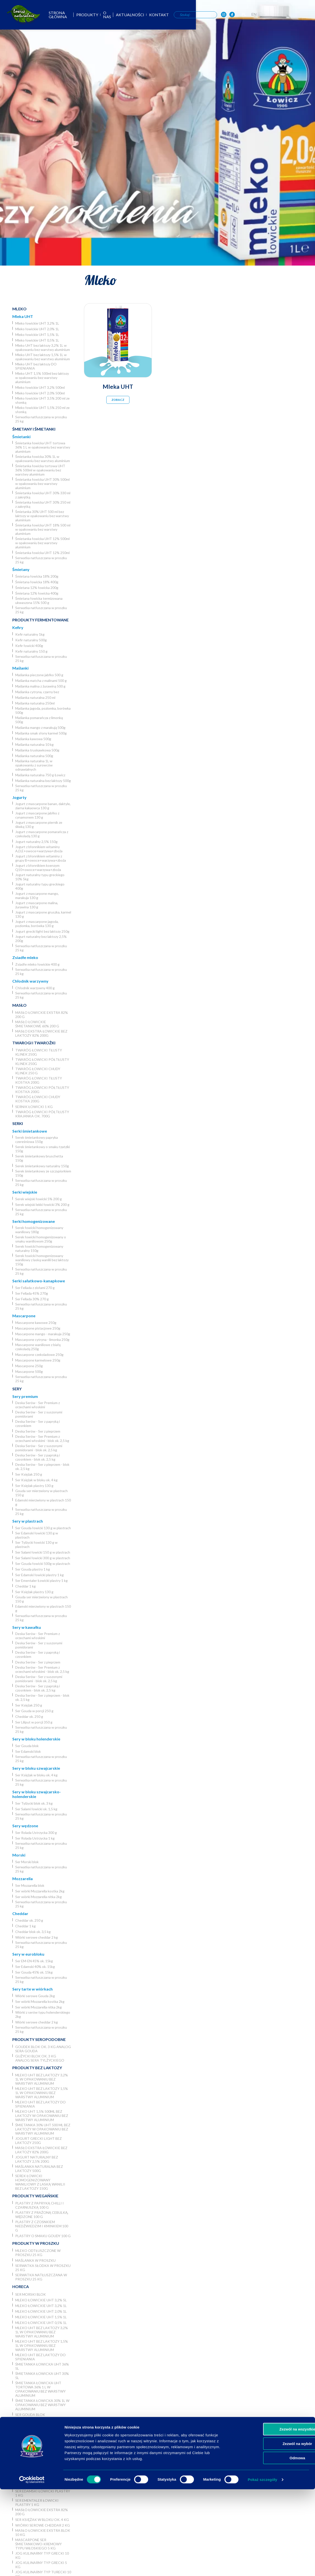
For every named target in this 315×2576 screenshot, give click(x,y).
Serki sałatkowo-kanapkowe (38, 1280)
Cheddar (20, 1913)
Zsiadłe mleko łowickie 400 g (37, 964)
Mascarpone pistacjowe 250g (37, 1328)
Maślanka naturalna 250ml (35, 703)
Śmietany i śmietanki (33, 429)
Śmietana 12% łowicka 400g (36, 593)
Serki (17, 1123)
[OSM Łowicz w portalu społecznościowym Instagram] (275, 15)
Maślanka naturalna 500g (34, 756)
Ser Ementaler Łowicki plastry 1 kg (41, 1580)
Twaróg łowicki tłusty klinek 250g (38, 1052)
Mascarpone (23, 1315)
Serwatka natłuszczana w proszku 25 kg (41, 419)
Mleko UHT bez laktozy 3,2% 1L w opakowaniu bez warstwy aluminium (42, 347)
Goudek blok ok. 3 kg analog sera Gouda (43, 2049)
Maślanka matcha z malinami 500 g (41, 680)
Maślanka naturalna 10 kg (34, 744)
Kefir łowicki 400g (29, 646)
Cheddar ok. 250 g (29, 1716)
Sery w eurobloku (28, 1954)
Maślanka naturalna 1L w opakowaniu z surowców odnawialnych (34, 765)
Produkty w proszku (35, 2243)
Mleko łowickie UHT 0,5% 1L (37, 340)
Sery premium (25, 1396)
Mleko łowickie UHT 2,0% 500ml (40, 393)
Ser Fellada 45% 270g (31, 1293)
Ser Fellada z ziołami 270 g (35, 1288)
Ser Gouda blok (27, 1746)
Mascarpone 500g (29, 1371)
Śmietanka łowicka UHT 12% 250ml (42, 553)
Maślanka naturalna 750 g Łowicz (40, 775)
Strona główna (96, 15)
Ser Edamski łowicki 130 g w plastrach (36, 1535)
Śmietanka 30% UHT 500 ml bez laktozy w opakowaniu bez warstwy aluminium (42, 515)
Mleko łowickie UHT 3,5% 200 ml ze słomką (42, 400)
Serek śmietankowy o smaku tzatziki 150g (42, 1149)
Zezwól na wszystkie (274, 2516)
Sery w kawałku (26, 1627)
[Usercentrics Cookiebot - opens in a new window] (31, 2566)
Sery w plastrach (27, 1521)
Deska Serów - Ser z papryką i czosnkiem (37, 1423)
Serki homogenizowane (33, 1221)
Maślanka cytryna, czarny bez (37, 692)
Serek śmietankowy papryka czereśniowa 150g (36, 1139)
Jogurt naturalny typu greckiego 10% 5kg (39, 877)
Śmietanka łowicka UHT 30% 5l (42, 2375)
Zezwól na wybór (274, 2530)
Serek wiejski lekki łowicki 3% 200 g (42, 1204)
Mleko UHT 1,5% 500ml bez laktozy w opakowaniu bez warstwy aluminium (42, 377)
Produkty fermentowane (40, 619)
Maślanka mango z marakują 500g (40, 727)
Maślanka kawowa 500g (33, 739)
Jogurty (19, 797)
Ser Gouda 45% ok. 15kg (34, 1972)
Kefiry (17, 627)
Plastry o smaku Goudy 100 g (43, 2236)
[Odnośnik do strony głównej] (16, 14)
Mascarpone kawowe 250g (35, 1322)
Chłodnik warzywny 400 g (35, 988)
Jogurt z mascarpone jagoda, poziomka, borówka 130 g (37, 923)
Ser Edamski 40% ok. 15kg (35, 1966)
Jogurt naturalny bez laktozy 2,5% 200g (41, 938)
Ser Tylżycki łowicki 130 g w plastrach (36, 1544)
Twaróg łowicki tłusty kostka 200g (38, 1080)
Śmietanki (21, 436)
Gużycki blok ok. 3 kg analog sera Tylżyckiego (39, 2058)
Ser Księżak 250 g (28, 1474)
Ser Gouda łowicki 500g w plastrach (42, 1563)
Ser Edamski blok (28, 1751)
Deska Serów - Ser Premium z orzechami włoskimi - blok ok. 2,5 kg (42, 1438)
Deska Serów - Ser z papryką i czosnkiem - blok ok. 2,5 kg (37, 1457)
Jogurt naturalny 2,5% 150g (36, 841)
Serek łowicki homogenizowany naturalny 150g (39, 1248)
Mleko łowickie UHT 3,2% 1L (37, 323)
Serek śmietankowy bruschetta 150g (39, 1158)
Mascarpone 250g (29, 1366)
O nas (152, 15)
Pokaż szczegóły (262, 2566)
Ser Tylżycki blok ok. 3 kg (34, 1803)
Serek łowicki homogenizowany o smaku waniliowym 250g (40, 1239)
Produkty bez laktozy (37, 2067)
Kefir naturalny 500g (31, 640)
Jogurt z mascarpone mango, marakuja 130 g (37, 895)
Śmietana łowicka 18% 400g (36, 582)
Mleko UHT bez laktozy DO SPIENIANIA (36, 366)
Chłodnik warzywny (30, 981)
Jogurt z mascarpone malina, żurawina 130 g (36, 905)
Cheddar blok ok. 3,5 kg (33, 1932)
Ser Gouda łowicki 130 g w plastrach (43, 1528)
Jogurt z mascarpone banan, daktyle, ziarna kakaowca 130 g (43, 806)
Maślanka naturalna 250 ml (35, 697)
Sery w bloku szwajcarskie (36, 1768)
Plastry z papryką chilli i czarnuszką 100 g (39, 2205)
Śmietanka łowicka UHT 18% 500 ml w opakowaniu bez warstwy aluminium (42, 529)
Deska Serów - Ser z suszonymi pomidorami (38, 1414)
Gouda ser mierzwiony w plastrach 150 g (41, 1493)
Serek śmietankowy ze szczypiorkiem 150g (43, 1173)
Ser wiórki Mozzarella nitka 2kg (38, 1897)
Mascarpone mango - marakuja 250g (42, 1334)
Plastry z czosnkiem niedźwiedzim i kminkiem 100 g (41, 2226)
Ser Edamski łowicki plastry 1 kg (39, 1575)
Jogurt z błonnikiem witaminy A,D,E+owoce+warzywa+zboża (39, 849)
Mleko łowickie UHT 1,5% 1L (37, 334)
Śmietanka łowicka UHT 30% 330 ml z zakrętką (42, 495)
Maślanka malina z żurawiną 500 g (40, 686)
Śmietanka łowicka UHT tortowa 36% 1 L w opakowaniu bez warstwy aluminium (42, 447)
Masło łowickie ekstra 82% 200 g (41, 1014)
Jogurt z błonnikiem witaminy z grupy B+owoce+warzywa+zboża (40, 858)
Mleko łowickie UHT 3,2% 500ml (40, 387)
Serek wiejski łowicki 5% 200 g (38, 1199)
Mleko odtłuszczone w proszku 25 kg (38, 2252)
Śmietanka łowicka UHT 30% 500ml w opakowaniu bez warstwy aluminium (42, 483)
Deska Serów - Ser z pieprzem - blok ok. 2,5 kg (42, 1466)
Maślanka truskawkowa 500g (37, 750)
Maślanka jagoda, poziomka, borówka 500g (43, 710)
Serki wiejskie (24, 1192)
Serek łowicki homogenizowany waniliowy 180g (39, 1230)
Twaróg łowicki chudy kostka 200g (37, 1099)
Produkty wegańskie (35, 2195)
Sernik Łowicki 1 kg (34, 1107)
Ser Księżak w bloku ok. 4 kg (36, 1480)
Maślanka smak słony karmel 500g (41, 733)
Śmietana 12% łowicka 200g (36, 587)
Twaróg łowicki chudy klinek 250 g (37, 1071)
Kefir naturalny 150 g (31, 651)
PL (295, 14)
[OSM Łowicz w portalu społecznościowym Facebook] (283, 15)
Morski (18, 1855)
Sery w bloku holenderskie (36, 1739)
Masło (19, 1005)
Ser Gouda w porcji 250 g (34, 1711)
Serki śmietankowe (29, 1131)
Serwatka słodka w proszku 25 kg (43, 2267)
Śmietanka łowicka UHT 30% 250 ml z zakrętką (42, 504)
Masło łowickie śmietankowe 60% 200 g (37, 1024)
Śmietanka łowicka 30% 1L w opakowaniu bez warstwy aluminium (42, 458)
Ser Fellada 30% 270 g (32, 1299)
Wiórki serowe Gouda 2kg (35, 1996)
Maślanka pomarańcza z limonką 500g (39, 720)
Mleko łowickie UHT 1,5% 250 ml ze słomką (42, 409)
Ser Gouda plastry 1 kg (32, 1569)
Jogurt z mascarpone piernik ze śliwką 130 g (38, 824)
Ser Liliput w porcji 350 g (33, 1722)
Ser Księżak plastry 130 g (34, 1485)
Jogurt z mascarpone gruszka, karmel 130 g (43, 914)
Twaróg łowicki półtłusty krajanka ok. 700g (42, 1114)
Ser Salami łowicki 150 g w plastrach (42, 1552)
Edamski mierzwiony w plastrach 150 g (43, 1502)
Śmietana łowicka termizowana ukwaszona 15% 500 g (39, 600)
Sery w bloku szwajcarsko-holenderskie (36, 1794)
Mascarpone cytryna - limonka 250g (42, 1339)
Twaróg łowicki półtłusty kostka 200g (42, 1089)
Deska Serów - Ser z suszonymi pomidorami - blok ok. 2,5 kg (38, 1448)
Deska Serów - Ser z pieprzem (37, 1431)
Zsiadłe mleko (25, 957)
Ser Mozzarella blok (29, 1885)
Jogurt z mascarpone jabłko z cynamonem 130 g (37, 815)
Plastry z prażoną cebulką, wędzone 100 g (41, 2214)
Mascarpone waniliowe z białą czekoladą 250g (38, 1347)
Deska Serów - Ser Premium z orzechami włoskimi (37, 1405)
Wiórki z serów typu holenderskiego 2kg (42, 2014)
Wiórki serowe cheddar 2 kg (36, 1937)
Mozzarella (22, 1878)
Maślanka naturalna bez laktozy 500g (43, 781)
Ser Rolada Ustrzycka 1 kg (35, 1838)
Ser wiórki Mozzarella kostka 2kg (39, 1891)
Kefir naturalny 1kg (30, 634)
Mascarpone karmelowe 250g (37, 1360)
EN (305, 14)
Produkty (130, 15)
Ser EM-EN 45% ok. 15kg (34, 1961)
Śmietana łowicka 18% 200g (36, 576)
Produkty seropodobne (39, 2039)
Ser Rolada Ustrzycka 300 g (36, 1832)
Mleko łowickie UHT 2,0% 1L (37, 329)
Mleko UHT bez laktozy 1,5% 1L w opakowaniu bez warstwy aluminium (42, 357)
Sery (17, 1388)
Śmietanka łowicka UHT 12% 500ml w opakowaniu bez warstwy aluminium (42, 543)
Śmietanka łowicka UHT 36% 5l (42, 2366)
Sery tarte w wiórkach (32, 1989)
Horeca (20, 2286)
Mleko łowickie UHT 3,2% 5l (41, 2300)
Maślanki (20, 668)
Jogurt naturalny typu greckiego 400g (39, 886)
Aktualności (177, 15)
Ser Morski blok (27, 1862)
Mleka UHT (22, 316)
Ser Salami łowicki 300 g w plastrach (42, 1558)
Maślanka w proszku (35, 2260)
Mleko (19, 308)
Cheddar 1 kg (25, 1586)
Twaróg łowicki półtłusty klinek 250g (42, 1061)
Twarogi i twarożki (33, 1042)
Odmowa (274, 2545)
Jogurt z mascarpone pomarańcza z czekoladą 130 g (41, 834)
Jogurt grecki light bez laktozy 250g (42, 931)
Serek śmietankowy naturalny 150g (42, 1166)
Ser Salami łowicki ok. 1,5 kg (36, 1809)
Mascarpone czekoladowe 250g (39, 1354)
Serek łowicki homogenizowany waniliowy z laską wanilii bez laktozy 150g (42, 1260)
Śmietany (21, 569)
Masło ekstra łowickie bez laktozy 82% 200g (41, 1033)
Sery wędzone (25, 1825)
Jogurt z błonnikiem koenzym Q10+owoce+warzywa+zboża (38, 867)
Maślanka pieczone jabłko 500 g (39, 675)
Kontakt (206, 15)
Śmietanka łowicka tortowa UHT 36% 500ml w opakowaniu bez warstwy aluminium (40, 470)
